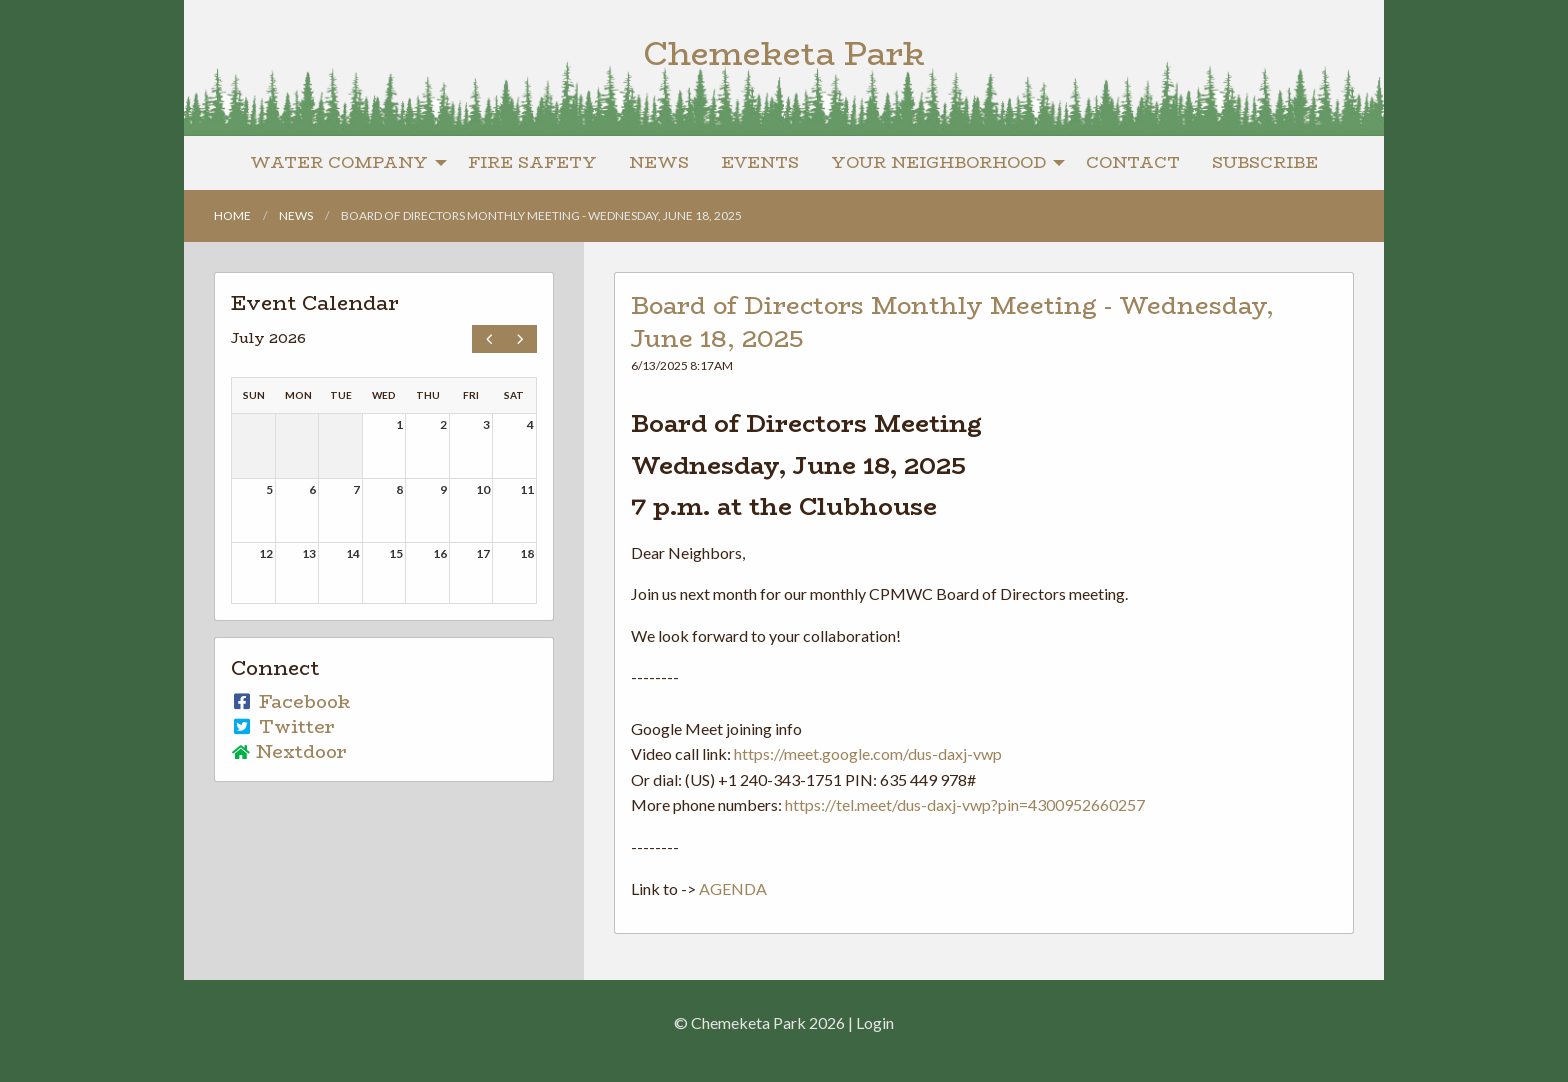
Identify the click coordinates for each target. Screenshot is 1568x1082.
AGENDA (733, 888)
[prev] (488, 339)
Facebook (290, 702)
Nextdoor (289, 752)
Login (875, 1022)
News (659, 162)
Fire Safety (532, 162)
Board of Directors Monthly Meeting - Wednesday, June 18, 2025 (952, 322)
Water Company (339, 162)
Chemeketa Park (784, 54)
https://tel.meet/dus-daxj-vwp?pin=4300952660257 (965, 804)
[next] (520, 339)
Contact (1133, 162)
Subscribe (1265, 162)
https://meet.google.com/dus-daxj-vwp (868, 753)
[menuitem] (343, 163)
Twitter (283, 727)
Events (760, 162)
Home (232, 215)
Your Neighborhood (938, 162)
